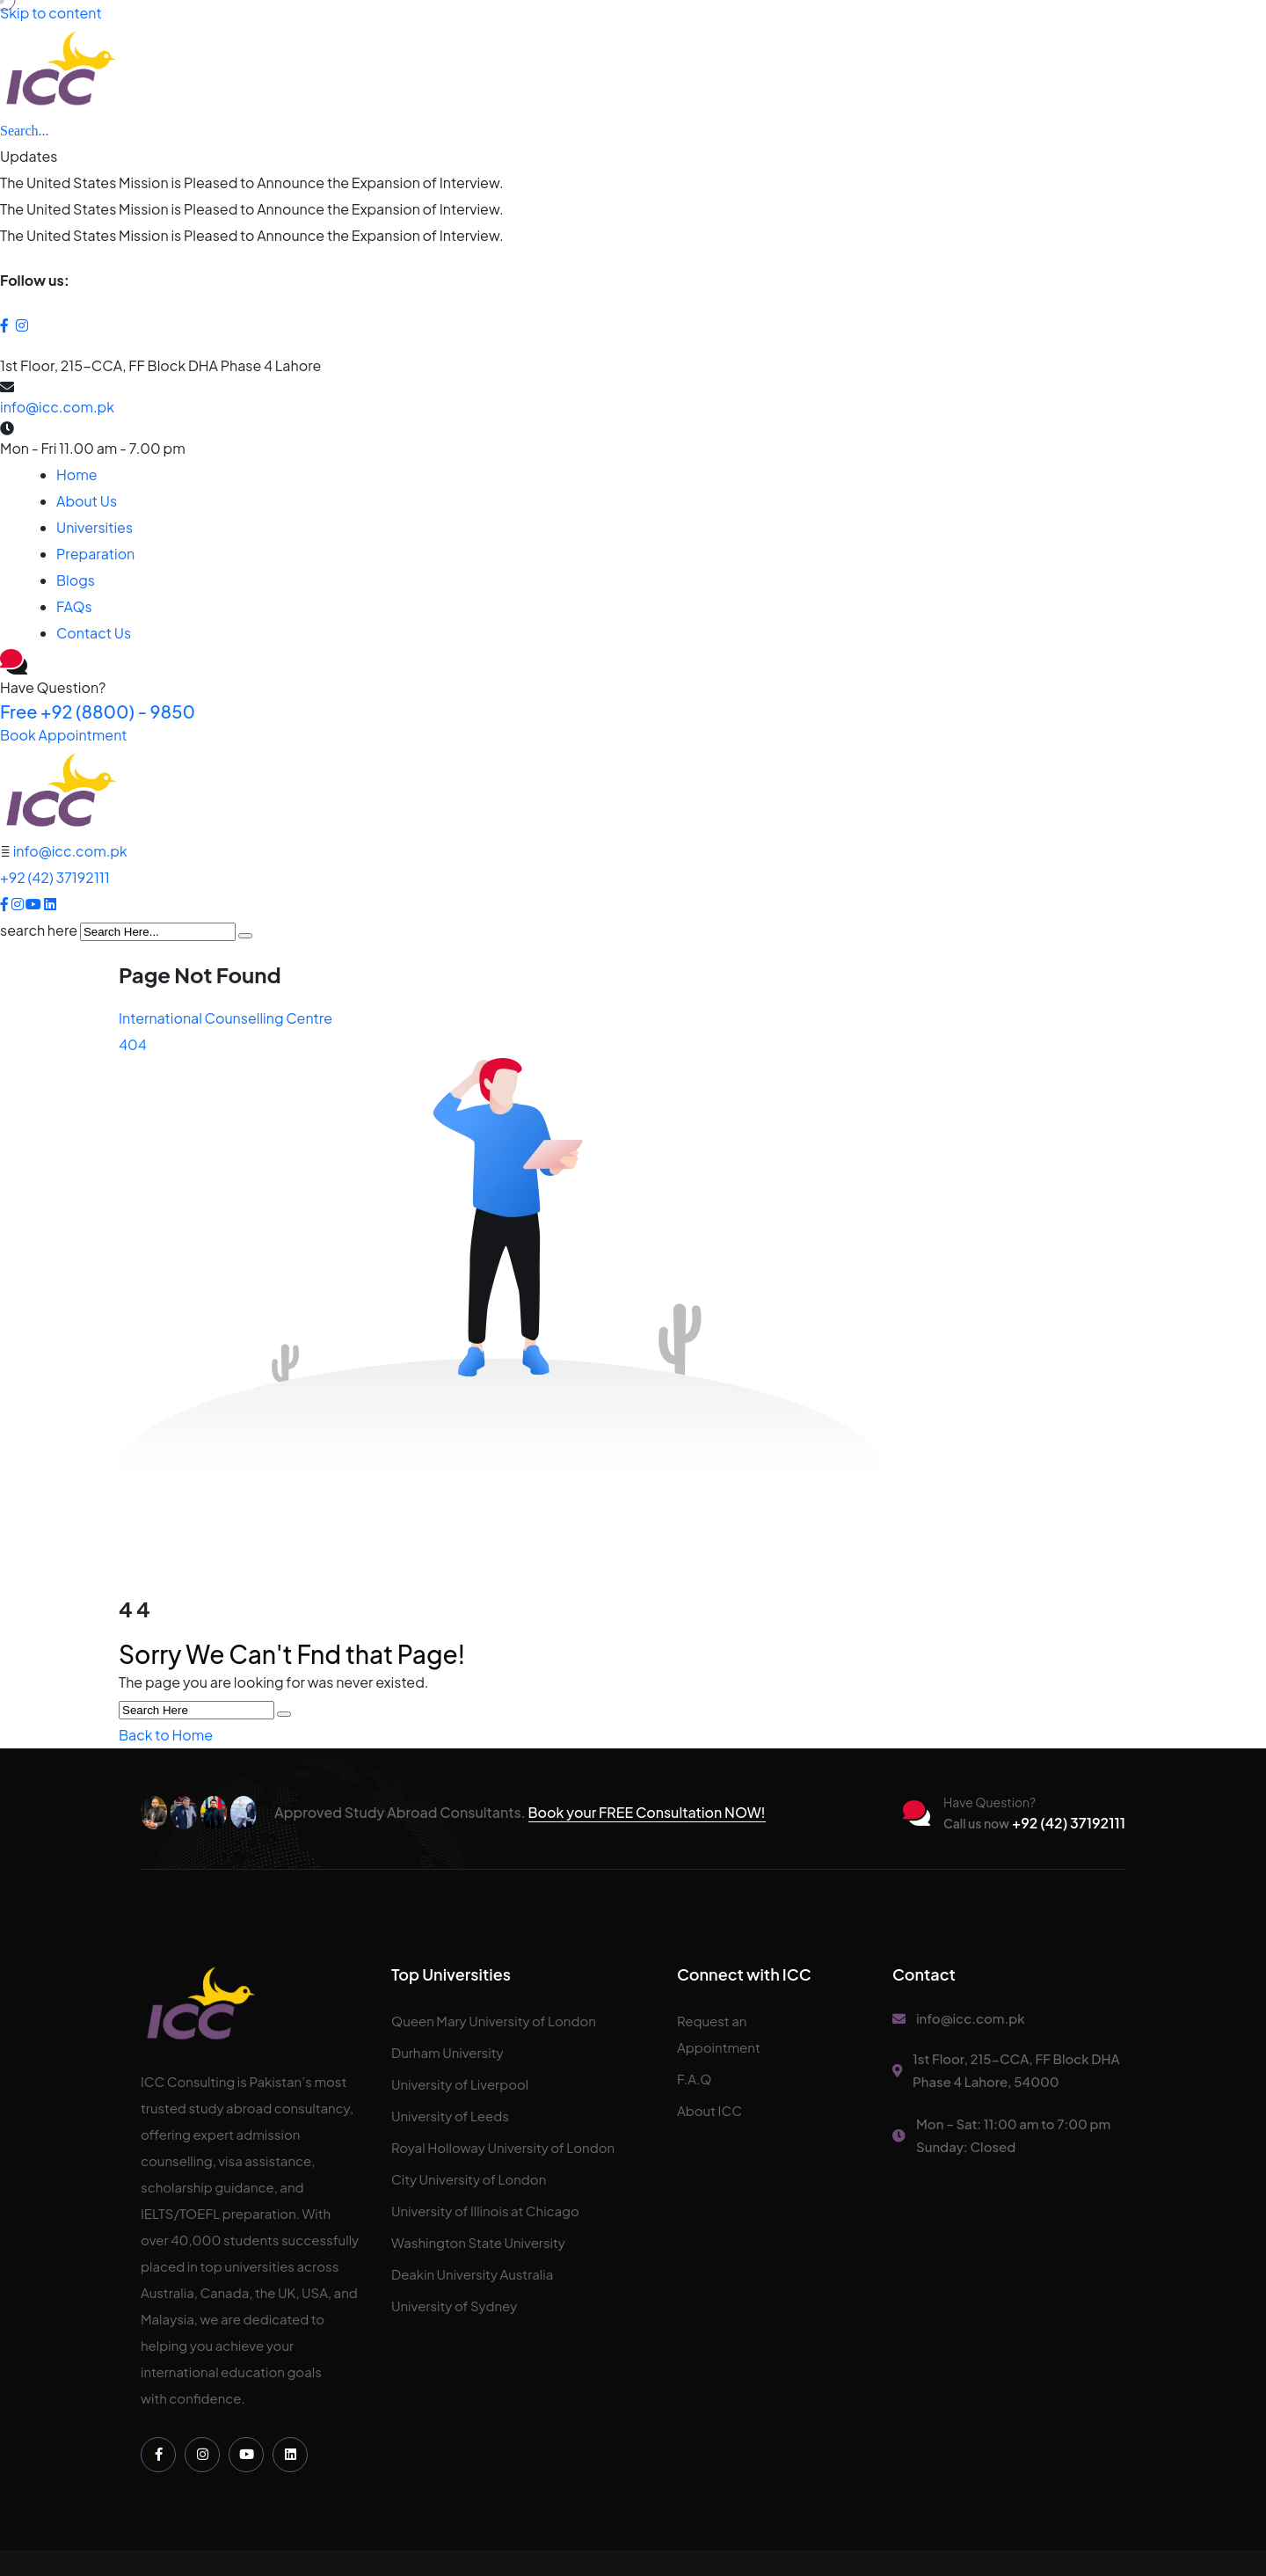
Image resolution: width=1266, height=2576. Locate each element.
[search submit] (245, 935)
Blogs (75, 580)
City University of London (468, 2179)
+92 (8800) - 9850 (97, 711)
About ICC (709, 2110)
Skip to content (51, 13)
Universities (94, 527)
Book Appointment (63, 735)
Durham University (447, 2052)
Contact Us (93, 633)
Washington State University (478, 2242)
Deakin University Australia (472, 2274)
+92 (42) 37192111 (55, 877)
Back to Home (166, 1735)
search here (38, 930)
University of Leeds (450, 2115)
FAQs (74, 606)
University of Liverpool (459, 2084)
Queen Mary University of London (493, 2020)
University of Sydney (454, 2305)
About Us (86, 501)
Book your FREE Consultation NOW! (647, 1812)
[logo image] (60, 791)
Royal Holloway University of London (503, 2147)
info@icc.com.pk (57, 407)
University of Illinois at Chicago (485, 2210)
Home (77, 474)
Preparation (95, 553)
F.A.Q (694, 2078)
